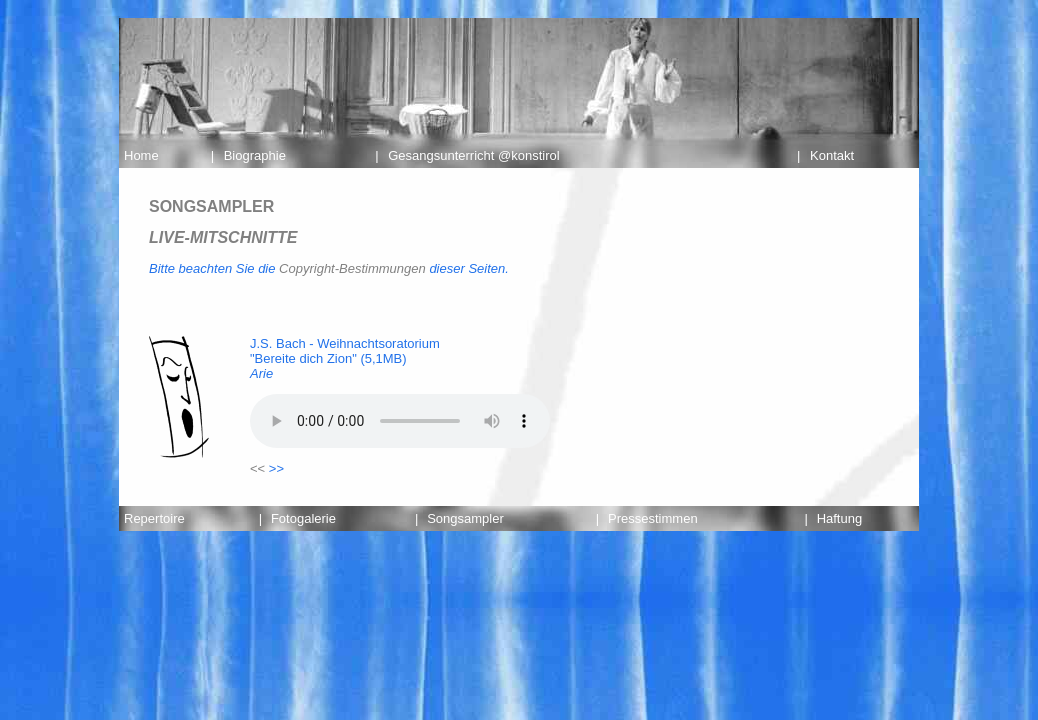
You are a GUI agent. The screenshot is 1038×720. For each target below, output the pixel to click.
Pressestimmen (653, 518)
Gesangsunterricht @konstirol (473, 155)
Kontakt (832, 155)
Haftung (840, 518)
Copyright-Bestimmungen (352, 268)
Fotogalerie (303, 518)
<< (257, 468)
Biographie (255, 155)
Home (141, 155)
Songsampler (465, 518)
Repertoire (154, 518)
